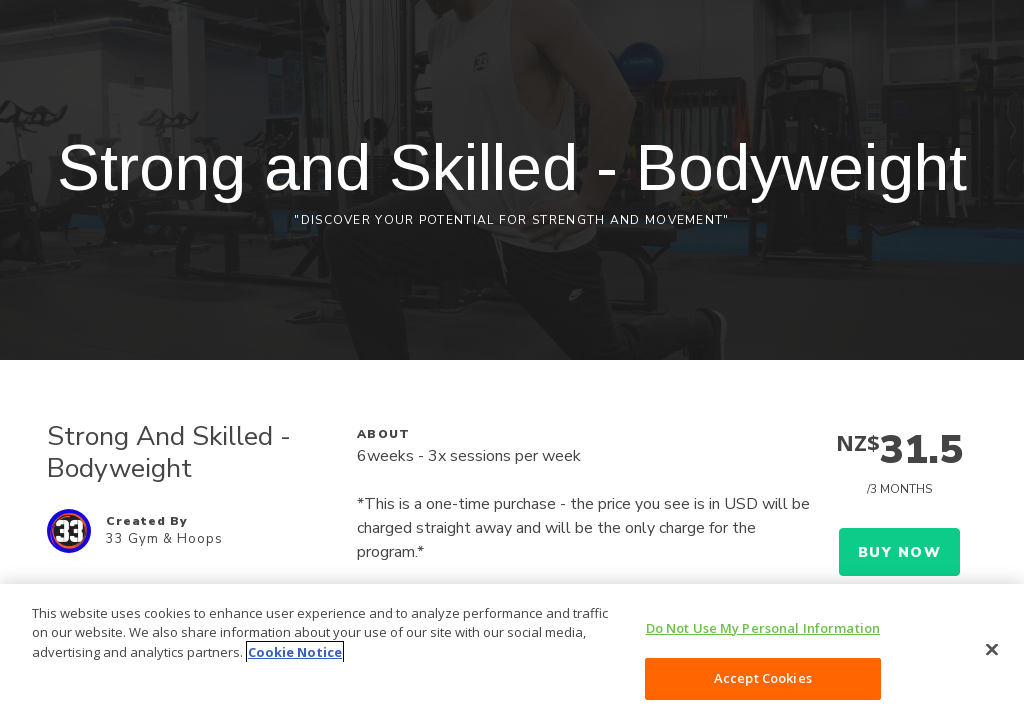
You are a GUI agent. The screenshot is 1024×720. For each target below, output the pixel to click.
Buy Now (900, 552)
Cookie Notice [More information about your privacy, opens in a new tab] (295, 652)
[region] (512, 652)
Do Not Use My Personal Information (763, 628)
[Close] (992, 649)
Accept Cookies (763, 678)
